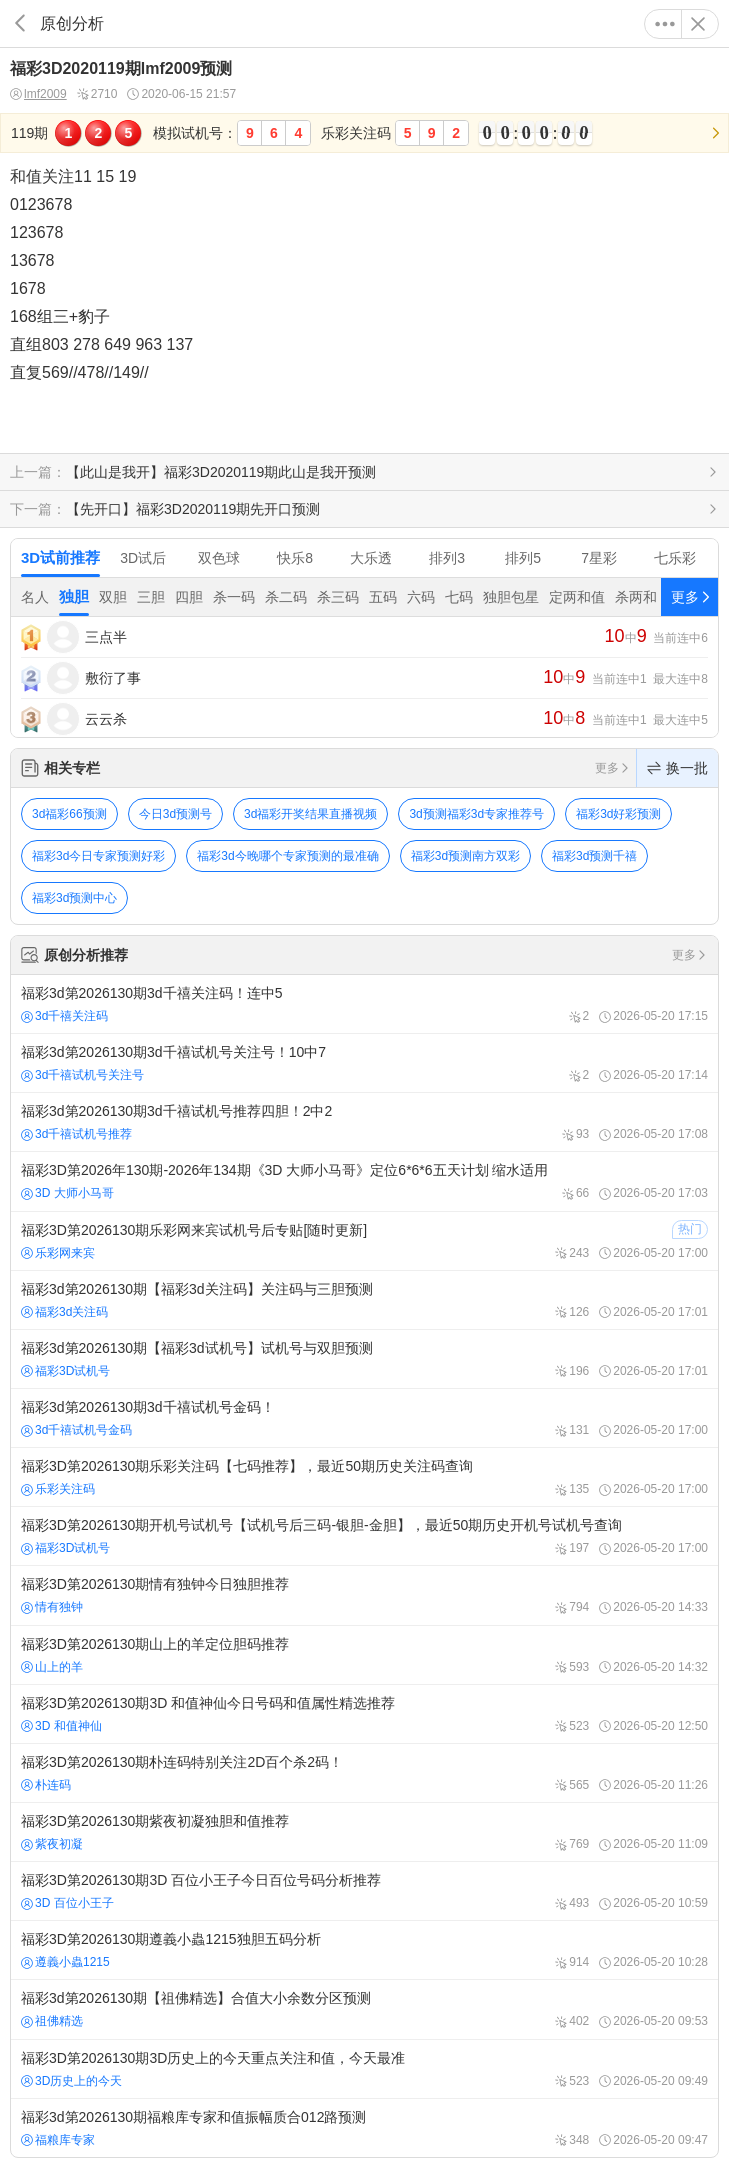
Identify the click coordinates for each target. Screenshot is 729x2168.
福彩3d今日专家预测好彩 (98, 856)
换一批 (677, 768)
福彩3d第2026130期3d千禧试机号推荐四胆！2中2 (364, 1122)
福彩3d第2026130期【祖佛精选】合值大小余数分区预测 (364, 2009)
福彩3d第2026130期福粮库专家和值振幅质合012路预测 (364, 2128)
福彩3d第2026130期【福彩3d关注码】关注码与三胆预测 (364, 1300)
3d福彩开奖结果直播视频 (310, 814)
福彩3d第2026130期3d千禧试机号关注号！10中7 (364, 1063)
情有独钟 (52, 1607)
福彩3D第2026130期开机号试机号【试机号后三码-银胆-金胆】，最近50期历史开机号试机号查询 (364, 1536)
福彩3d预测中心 (74, 898)
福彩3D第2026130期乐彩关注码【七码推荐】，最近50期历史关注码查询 (364, 1477)
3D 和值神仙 (61, 1726)
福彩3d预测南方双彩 (465, 856)
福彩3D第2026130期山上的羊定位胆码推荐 (364, 1655)
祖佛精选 (52, 2021)
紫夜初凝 (52, 1844)
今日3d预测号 (175, 814)
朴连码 (46, 1785)
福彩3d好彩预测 (618, 814)
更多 (665, 24)
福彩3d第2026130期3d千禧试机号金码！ (364, 1418)
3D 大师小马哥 (67, 1193)
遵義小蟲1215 (65, 1962)
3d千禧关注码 (64, 1016)
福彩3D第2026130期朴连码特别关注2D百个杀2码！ (364, 1773)
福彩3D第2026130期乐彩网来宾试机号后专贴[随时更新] (364, 1241)
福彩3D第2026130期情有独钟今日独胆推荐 (364, 1595)
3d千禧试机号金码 (76, 1430)
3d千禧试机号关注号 (82, 1075)
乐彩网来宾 (58, 1253)
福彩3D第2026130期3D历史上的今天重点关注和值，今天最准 (364, 2069)
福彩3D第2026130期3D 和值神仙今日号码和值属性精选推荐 (364, 1714)
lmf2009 (38, 94)
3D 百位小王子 (67, 1903)
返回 (20, 23)
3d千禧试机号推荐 (76, 1134)
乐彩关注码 (58, 1489)
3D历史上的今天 (71, 2081)
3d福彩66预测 (69, 814)
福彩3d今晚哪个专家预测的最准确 (287, 856)
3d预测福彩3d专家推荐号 (476, 814)
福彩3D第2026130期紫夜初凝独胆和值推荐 (364, 1832)
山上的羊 (52, 1667)
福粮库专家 (58, 2140)
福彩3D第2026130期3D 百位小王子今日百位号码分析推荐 (364, 1891)
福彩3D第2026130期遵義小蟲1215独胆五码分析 (364, 1950)
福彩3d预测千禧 (594, 856)
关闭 (698, 24)
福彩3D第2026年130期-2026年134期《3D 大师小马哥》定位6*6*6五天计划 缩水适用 (364, 1181)
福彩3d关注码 (64, 1312)
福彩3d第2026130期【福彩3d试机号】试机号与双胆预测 (364, 1359)
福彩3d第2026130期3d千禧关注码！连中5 (364, 1004)
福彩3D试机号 (65, 1371)
